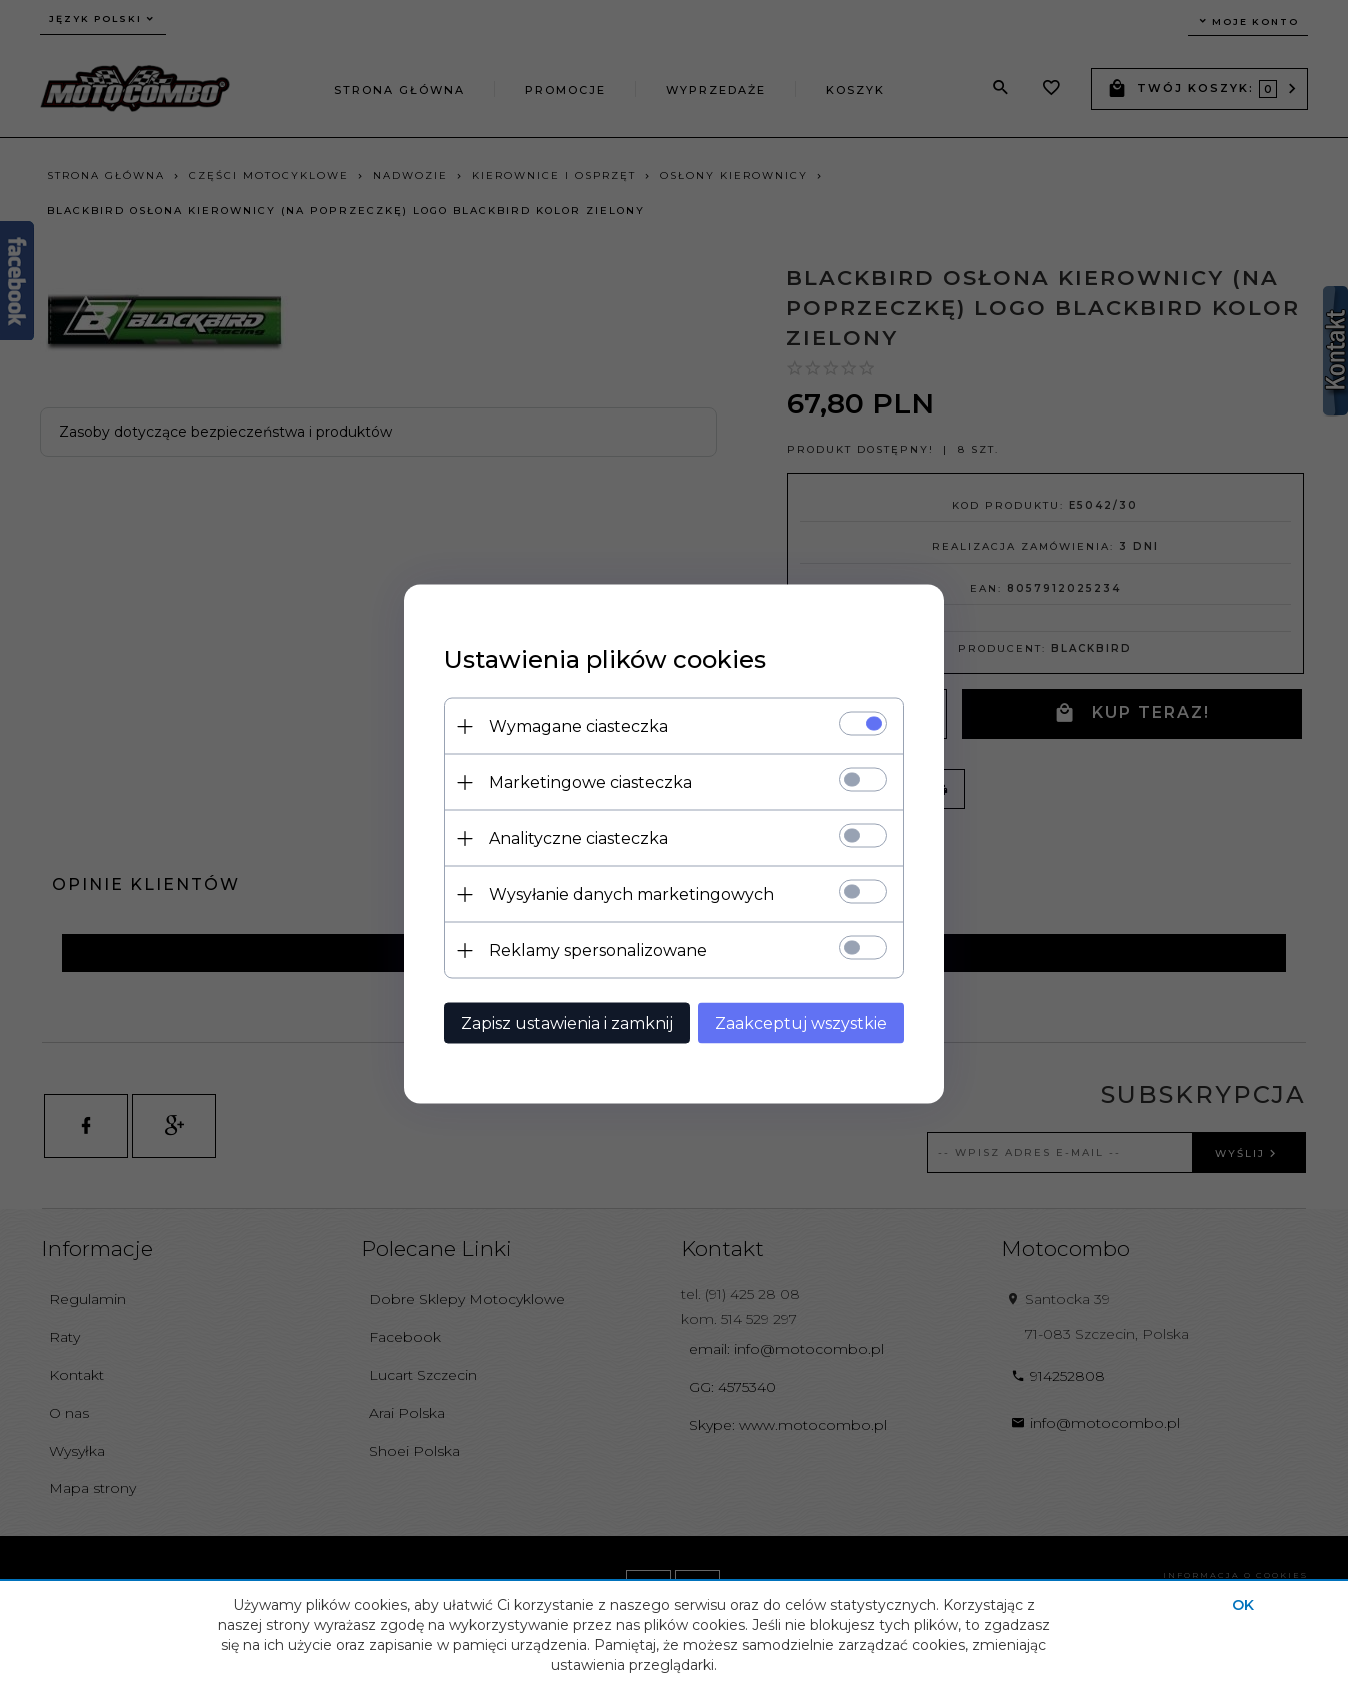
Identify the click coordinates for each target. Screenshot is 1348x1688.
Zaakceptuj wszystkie (801, 1023)
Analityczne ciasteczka (578, 838)
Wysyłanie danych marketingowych (631, 894)
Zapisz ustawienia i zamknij (567, 1023)
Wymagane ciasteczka (578, 726)
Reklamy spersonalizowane (598, 950)
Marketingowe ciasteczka (590, 782)
